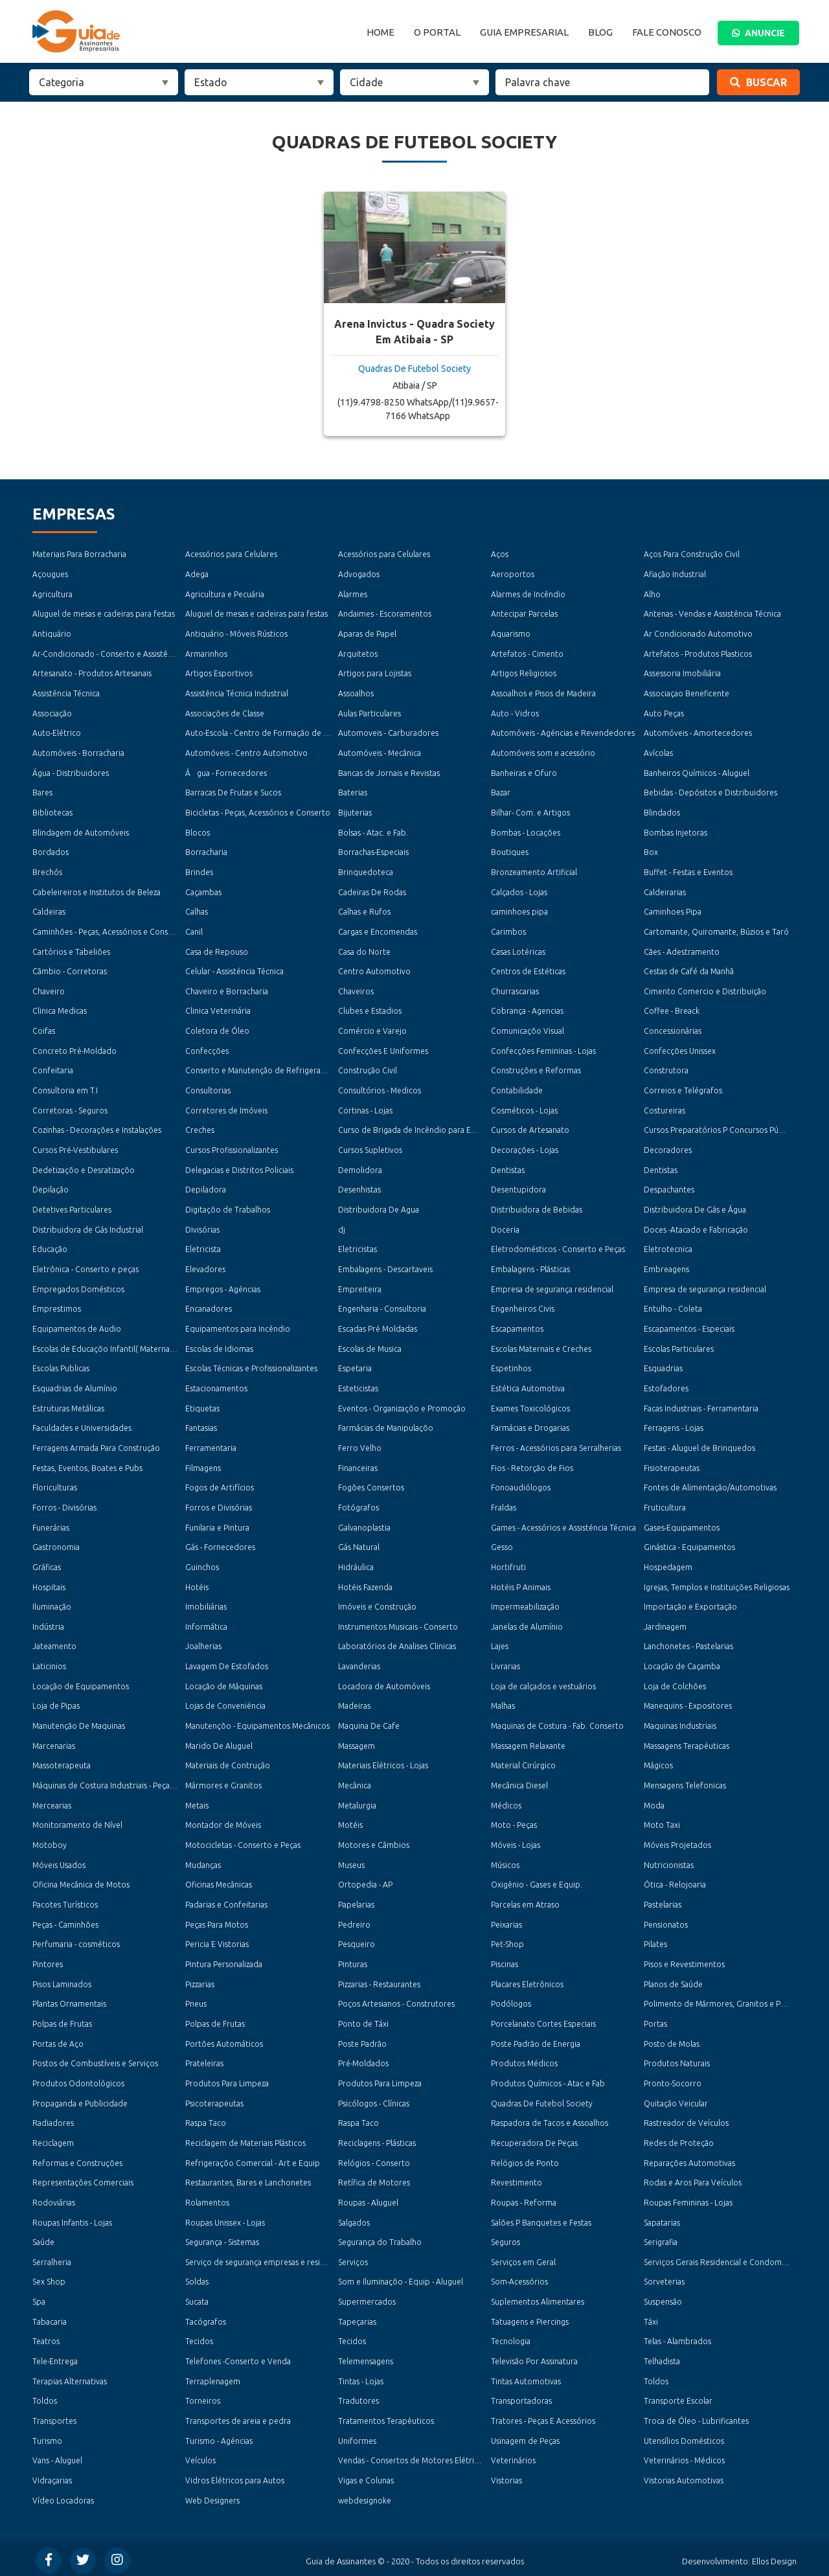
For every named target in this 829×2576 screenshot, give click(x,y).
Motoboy (49, 1842)
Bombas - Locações (525, 832)
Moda (654, 1803)
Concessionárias (672, 1030)
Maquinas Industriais (680, 1723)
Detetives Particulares (71, 1208)
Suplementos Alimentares (537, 2298)
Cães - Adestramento (682, 950)
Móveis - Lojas (515, 1842)
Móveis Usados (58, 1862)
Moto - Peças (514, 1822)
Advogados (359, 574)
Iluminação (51, 1605)
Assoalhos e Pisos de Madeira (543, 693)
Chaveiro (48, 990)
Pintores (47, 1961)
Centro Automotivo (374, 970)
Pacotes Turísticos (65, 1902)
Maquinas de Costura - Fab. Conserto (557, 1723)
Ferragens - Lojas (673, 1426)
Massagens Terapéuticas (686, 1743)
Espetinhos (510, 1367)
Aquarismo (510, 634)
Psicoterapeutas (214, 2100)
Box (651, 851)
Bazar (500, 792)
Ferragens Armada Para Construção (96, 1446)
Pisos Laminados (61, 1981)
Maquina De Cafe (369, 1723)
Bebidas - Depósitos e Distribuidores (709, 792)
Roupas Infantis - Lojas (71, 2219)
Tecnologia (510, 2338)
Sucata (197, 2298)
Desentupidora (518, 1188)
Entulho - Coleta (673, 1307)
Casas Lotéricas (518, 950)
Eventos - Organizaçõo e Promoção (402, 1406)
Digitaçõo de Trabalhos (227, 1208)
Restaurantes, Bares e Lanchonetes (248, 2179)
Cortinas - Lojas (365, 1109)
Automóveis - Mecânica (379, 752)
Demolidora (360, 1169)
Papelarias (356, 1902)
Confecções (207, 1049)
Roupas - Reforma (523, 2199)
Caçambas (203, 891)
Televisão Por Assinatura (534, 2357)
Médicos (506, 1803)
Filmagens (203, 1466)
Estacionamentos (216, 1386)
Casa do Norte (364, 950)
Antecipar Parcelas (524, 614)
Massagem (356, 1743)
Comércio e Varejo (372, 1030)
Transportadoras (521, 2397)
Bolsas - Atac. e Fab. (372, 832)
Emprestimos (56, 1307)
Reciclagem (53, 2140)
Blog (600, 32)
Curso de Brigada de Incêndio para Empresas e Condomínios (448, 1129)
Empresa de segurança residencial (552, 1287)
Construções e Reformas (536, 1070)
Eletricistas (357, 1248)
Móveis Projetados (677, 1842)
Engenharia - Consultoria (382, 1307)
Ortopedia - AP (365, 1882)
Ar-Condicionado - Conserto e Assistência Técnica (121, 653)
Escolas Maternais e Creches (541, 1347)
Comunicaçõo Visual (527, 1030)
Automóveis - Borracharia (78, 752)
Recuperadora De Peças (534, 2140)
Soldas (197, 2278)
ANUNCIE (758, 33)
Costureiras (664, 1109)
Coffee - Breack (671, 1010)
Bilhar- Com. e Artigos (530, 812)
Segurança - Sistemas (222, 2239)
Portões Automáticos (224, 2040)
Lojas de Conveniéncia (225, 1704)
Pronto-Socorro (672, 2080)
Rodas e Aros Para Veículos (692, 2179)
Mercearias (51, 1803)
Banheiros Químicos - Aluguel (696, 772)
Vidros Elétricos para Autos (234, 2476)
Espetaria (354, 1367)
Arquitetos (358, 653)
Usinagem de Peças (525, 2437)
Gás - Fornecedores (220, 1545)
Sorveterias (664, 2278)
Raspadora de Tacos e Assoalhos (549, 2119)
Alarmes (352, 594)
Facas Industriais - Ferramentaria (701, 1406)
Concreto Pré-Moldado (74, 1049)
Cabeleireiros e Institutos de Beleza (96, 891)
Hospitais (48, 1584)
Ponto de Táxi (363, 2020)
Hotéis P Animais (521, 1584)
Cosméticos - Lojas (524, 1109)
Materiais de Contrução (227, 1763)
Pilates (655, 1941)
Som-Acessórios (519, 2278)
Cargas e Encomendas (377, 931)
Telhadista (662, 2357)
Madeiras (354, 1704)
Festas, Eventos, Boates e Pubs (87, 1466)
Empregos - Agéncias (222, 1287)
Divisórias (202, 1228)
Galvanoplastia (364, 1525)
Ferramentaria (210, 1446)
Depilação (50, 1188)
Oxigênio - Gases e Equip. (536, 1882)
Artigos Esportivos (218, 673)
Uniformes (357, 2437)
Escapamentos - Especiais (688, 1327)
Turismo (47, 2437)
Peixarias (506, 1921)
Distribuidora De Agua (378, 1208)
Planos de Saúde (673, 1981)
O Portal (437, 32)
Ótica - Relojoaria (675, 1882)
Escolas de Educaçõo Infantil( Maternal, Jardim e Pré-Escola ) (141, 1347)
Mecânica (354, 1783)
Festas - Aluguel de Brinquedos (699, 1446)
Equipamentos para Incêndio (237, 1327)
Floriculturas (54, 1485)
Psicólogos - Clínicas (373, 2100)
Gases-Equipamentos (681, 1525)
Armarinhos (206, 653)
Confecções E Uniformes (383, 1049)
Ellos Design (774, 2557)
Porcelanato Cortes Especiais (543, 2020)
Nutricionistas (669, 1862)
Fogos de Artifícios (219, 1485)
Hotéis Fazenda (365, 1584)
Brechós (47, 871)
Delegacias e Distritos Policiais (239, 1169)
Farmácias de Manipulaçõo (385, 1426)
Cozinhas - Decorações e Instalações (96, 1129)
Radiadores (53, 2119)
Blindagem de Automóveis (80, 832)
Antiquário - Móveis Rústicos (236, 634)
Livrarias (505, 1664)
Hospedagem (668, 1565)
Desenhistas (359, 1188)
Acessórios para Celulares (231, 554)
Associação (52, 713)
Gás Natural (359, 1545)
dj (341, 1228)
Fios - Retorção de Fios (532, 1466)
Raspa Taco (205, 2119)
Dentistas (508, 1169)
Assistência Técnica (66, 693)
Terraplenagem (212, 2377)
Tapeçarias (357, 2318)
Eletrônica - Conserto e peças (85, 1268)
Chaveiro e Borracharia (226, 990)
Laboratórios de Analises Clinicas (396, 1644)
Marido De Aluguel (219, 1743)
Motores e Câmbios (373, 1842)
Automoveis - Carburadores (388, 733)
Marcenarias (53, 1743)
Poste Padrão (362, 2040)
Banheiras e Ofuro (524, 772)
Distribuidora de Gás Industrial (87, 1228)
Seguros (505, 2239)
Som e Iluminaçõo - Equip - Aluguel (400, 2278)
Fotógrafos (358, 1505)
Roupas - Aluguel (368, 2199)
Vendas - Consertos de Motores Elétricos (412, 2456)
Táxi (651, 2318)
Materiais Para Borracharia (79, 554)
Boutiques (509, 851)
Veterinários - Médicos (684, 2456)
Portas (655, 2020)
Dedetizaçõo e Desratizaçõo (83, 1169)
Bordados (50, 851)
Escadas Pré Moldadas (377, 1327)
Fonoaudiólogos (521, 1485)
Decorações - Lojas (524, 1149)
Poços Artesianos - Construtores (396, 2001)
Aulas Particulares (369, 713)
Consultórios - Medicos (379, 1089)
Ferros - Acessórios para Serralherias (555, 1446)
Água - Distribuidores (70, 772)
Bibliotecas (52, 812)
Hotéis (197, 1584)
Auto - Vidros (514, 713)
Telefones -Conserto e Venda (237, 2357)
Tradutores (358, 2397)
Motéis (350, 1822)
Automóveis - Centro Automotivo (246, 752)
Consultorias (208, 1089)
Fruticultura (665, 1505)
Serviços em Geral (523, 2258)
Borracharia (206, 851)
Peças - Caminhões (65, 1921)
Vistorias (506, 2476)
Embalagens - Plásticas (530, 1268)
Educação (49, 1248)
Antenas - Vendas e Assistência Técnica (712, 614)
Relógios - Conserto (374, 2159)
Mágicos (658, 1763)
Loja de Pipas (55, 1704)
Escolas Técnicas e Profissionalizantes (251, 1367)
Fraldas (503, 1505)
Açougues (50, 574)
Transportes (54, 2417)
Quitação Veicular (675, 2100)
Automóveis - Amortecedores (698, 733)
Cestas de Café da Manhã (689, 970)
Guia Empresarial (524, 32)
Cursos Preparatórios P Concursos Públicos (721, 1129)
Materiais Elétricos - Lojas (383, 1763)
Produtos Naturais (677, 2061)
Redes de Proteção (679, 2140)
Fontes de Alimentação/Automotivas (710, 1485)
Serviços (353, 2258)
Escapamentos (517, 1327)
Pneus (196, 2001)
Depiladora (205, 1188)
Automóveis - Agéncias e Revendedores (563, 733)
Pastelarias (662, 1902)
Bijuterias (355, 812)
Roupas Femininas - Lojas (688, 2199)
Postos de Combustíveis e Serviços (94, 2061)
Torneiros (202, 2397)
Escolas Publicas (60, 1367)
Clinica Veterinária (217, 1010)
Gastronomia (56, 1545)
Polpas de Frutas (61, 2020)
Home (380, 32)
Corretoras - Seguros (70, 1109)
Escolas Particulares (679, 1347)
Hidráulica (356, 1565)
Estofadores (666, 1386)
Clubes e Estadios (369, 1010)
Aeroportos (512, 574)
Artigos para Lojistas (374, 673)
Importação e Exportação (690, 1605)
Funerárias (50, 1525)
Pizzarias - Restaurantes (379, 1981)
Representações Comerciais (82, 2179)
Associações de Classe (224, 713)
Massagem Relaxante (528, 1743)
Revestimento (516, 2179)
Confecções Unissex (680, 1049)
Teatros (46, 2338)
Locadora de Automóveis (384, 1684)
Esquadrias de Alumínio (74, 1386)
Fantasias (201, 1426)
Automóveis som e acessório (543, 752)
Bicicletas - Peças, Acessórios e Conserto (257, 812)
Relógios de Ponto (525, 2159)
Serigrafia (660, 2239)
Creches (199, 1129)
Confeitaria (52, 1070)
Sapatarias (661, 2219)
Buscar (758, 82)
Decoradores (668, 1149)
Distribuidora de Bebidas (536, 1208)
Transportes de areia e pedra (237, 2417)
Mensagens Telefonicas (685, 1783)
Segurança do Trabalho (379, 2239)
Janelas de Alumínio (527, 1624)
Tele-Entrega (55, 2357)
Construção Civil (367, 1070)
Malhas (503, 1704)
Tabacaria (49, 2318)
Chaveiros (356, 990)
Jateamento (54, 1644)
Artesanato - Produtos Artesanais (92, 673)
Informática (206, 1624)
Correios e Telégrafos (683, 1089)
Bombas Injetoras (675, 832)
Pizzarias (199, 1981)
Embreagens (666, 1268)
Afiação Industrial (675, 574)
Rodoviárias (53, 2199)
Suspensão (662, 2298)
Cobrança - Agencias (527, 1010)
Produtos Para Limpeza (226, 2080)
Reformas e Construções (77, 2159)
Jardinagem (665, 1624)
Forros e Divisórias (218, 1505)
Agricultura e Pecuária (224, 594)
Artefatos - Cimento (527, 653)
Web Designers (212, 2496)
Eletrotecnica (668, 1248)
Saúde (43, 2239)
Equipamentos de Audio (76, 1327)
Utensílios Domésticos (684, 2437)
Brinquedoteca (365, 871)
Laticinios (49, 1664)
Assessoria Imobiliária (682, 673)
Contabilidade (516, 1089)
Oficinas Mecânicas (218, 1882)
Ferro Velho (359, 1446)
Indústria (48, 1624)
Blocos (197, 832)
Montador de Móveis (223, 1822)
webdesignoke (364, 2496)
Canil (194, 931)
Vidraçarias (51, 2476)
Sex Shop (48, 2278)
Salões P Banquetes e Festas (541, 2219)
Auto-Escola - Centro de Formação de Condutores (276, 733)
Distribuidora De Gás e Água (694, 1208)
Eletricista (203, 1248)
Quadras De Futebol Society (541, 2100)
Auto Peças (664, 713)
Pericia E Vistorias (216, 1941)
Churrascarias (515, 990)
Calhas (196, 911)
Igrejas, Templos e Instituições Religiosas (716, 1584)
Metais (197, 1803)
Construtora (666, 1070)
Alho (652, 594)
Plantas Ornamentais (69, 2001)
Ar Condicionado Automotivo (698, 634)
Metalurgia (357, 1803)
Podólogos (511, 2001)
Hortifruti (508, 1565)
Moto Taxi (662, 1822)
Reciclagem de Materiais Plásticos (245, 2140)
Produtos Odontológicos (78, 2080)
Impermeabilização (524, 1605)
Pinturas (352, 1961)
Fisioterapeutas (671, 1466)
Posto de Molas (671, 2040)
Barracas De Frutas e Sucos (233, 792)
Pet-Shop (507, 1941)
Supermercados (366, 2298)
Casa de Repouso (216, 950)
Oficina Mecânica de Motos (81, 1882)
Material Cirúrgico (523, 1763)
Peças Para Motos (216, 1921)
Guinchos (202, 1565)
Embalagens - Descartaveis (385, 1268)
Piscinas (504, 1961)
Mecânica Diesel (519, 1783)
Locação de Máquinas (223, 1684)
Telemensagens (365, 2357)
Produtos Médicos (524, 2061)
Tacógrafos (205, 2318)
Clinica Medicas (59, 1010)
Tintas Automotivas (526, 2377)
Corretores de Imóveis (226, 1109)
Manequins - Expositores (687, 1704)
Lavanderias (359, 1664)
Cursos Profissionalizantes (231, 1149)
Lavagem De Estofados (226, 1664)
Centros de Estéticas (528, 970)
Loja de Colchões (675, 1684)
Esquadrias (663, 1367)
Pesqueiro (356, 1941)
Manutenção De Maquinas (78, 1723)
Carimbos (508, 931)
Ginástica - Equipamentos (689, 1545)
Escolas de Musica (370, 1347)
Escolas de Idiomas (219, 1347)
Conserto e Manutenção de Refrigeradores (263, 1070)
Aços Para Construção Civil (692, 554)
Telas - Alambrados (677, 2338)
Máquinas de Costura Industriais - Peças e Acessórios (126, 1783)
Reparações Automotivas (689, 2159)
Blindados (662, 812)
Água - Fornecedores (226, 772)
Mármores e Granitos (223, 1783)
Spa (38, 2298)
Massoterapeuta (61, 1763)
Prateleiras (204, 2061)
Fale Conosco (666, 32)
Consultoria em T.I (65, 1089)
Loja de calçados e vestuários (543, 1684)
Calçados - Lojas (519, 891)
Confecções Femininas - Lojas (543, 1049)
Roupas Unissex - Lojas (224, 2219)
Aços (499, 554)
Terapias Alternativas (69, 2377)
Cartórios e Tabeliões (70, 950)
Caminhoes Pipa (672, 911)
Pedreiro (354, 1921)
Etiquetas (202, 1406)
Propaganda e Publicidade (79, 2100)
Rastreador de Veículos (686, 2119)
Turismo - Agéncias (219, 2437)
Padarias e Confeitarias (226, 1902)
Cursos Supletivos (370, 1149)
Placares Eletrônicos (527, 1981)
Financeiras (358, 1466)
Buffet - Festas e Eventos (688, 871)
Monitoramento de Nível (77, 1822)
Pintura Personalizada (223, 1961)
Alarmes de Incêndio (528, 594)
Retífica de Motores (374, 2179)
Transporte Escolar (678, 2397)
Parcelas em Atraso (525, 1902)
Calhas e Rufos (364, 911)
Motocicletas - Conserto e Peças (243, 1842)
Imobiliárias (205, 1605)
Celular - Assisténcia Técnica (234, 970)
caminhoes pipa (519, 911)
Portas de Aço (58, 2040)
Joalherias (203, 1644)
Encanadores (208, 1307)
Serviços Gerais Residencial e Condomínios (721, 2258)
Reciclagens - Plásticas (377, 2140)
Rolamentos (207, 2199)
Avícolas (658, 752)
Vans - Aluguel (57, 2456)
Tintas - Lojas (360, 2377)
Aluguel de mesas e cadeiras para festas (103, 614)
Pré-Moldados (363, 2061)
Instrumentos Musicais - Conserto (398, 1624)
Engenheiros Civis (522, 1307)
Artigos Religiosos (523, 673)
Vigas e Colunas (365, 2476)
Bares (42, 792)
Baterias (352, 792)
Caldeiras (48, 911)
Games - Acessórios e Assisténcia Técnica (563, 1525)
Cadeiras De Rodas (372, 891)
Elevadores (205, 1268)
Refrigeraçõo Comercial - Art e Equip (252, 2159)
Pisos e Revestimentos (684, 1961)
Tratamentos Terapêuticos (385, 2417)
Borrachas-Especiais (373, 851)
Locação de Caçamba (682, 1664)
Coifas (43, 1030)
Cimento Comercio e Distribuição (705, 990)
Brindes (199, 871)
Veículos (200, 2456)
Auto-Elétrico (56, 733)
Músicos (505, 1862)
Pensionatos (666, 1921)
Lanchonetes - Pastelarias (688, 1644)
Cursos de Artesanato (530, 1129)
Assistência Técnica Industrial (236, 693)
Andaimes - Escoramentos (384, 614)
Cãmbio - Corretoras (69, 970)
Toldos (656, 2377)
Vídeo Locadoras (62, 2496)
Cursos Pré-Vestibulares (74, 1149)
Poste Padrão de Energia (535, 2040)
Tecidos (199, 2338)
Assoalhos (356, 693)
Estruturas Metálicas (68, 1406)
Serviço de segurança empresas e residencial (265, 2258)
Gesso (502, 1545)
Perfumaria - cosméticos (76, 1941)
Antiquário (51, 634)
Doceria (505, 1228)
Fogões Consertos (371, 1485)
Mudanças (203, 1862)
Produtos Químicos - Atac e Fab (547, 2080)
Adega (197, 574)
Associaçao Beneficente (686, 693)
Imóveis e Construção (377, 1605)
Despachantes (669, 1188)
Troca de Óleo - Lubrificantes (696, 2417)
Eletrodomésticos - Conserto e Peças (558, 1248)
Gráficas (46, 1565)
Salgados (354, 2219)
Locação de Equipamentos (80, 1684)
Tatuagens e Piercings (530, 2318)
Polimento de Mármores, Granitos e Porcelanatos (733, 2001)
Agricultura (52, 594)
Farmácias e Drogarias (530, 1426)
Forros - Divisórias (64, 1505)
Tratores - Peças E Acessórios (543, 2417)
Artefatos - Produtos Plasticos (698, 653)
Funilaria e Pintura (217, 1525)
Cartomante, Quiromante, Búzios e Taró (716, 931)
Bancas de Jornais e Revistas (389, 772)
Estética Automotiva (528, 1386)
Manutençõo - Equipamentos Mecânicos (257, 1723)
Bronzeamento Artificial (534, 871)
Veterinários (513, 2456)
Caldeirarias (665, 891)
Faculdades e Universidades (81, 1426)
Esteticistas (358, 1386)
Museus (351, 1862)
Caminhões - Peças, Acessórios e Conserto (108, 931)
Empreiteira (359, 1287)
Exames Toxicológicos (530, 1406)
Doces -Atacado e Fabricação (695, 1228)
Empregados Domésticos (78, 1287)
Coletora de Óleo (217, 1030)
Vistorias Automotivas (683, 2476)
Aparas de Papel (366, 634)
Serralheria (51, 2258)
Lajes (499, 1644)
